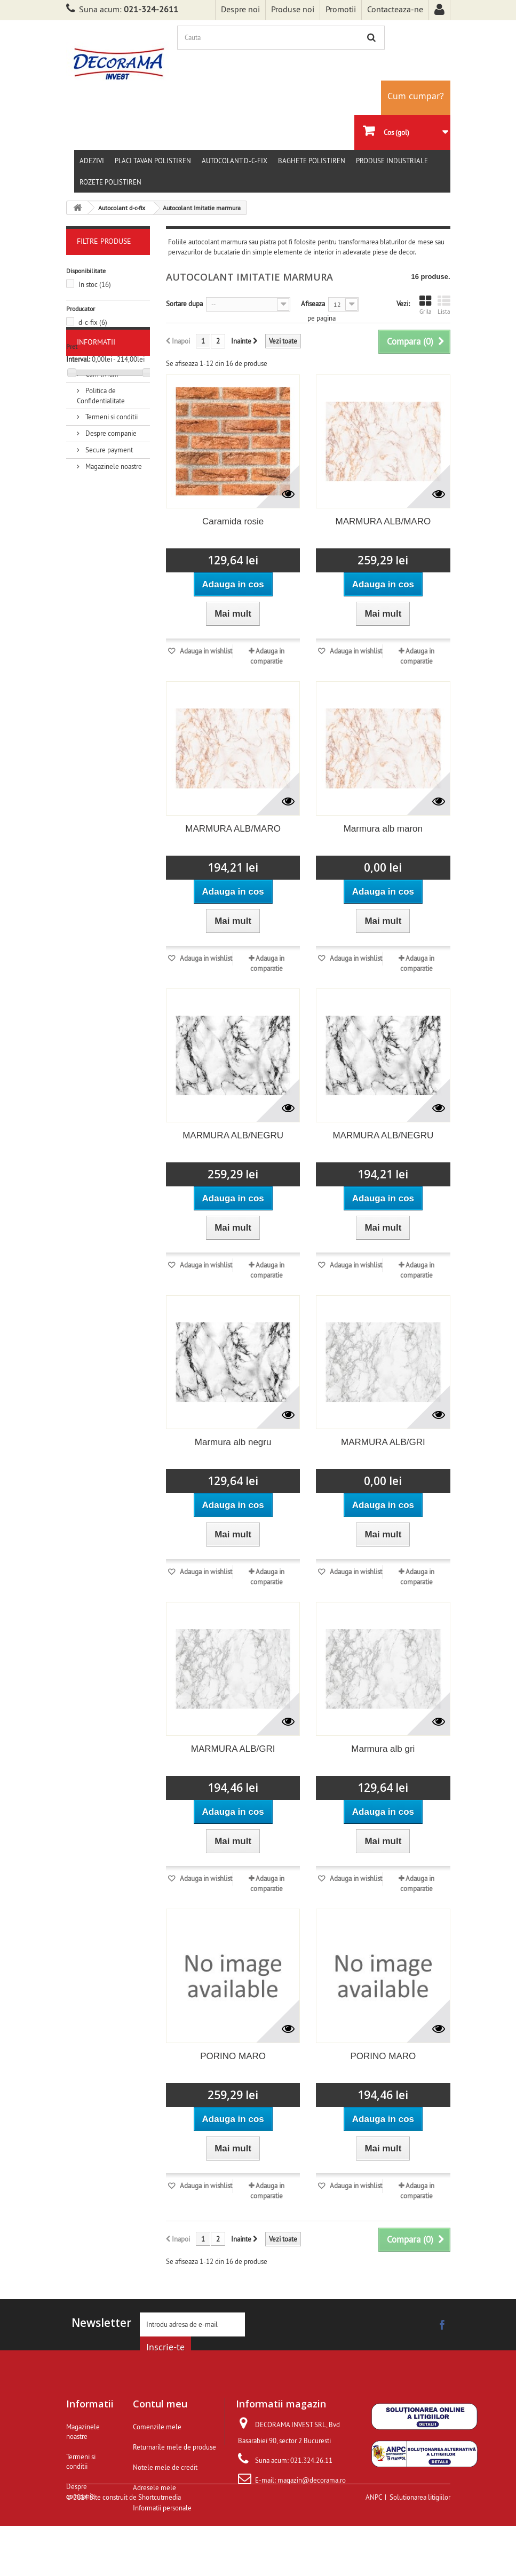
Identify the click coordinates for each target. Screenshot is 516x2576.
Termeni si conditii (111, 482)
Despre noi (240, 9)
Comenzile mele (157, 2426)
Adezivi (92, 160)
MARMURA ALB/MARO (383, 521)
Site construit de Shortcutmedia (135, 2547)
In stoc (94, 284)
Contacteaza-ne (395, 9)
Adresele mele (154, 2487)
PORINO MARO (233, 2056)
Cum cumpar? (415, 96)
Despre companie (110, 499)
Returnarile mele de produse (174, 2447)
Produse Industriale (392, 160)
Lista (444, 305)
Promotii (341, 9)
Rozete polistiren (110, 182)
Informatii (96, 412)
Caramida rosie (233, 521)
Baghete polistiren (311, 160)
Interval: (78, 359)
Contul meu (160, 2403)
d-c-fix (92, 322)
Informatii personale (162, 2507)
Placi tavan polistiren (153, 160)
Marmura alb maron (383, 829)
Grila (425, 305)
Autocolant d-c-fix (234, 160)
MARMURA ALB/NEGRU (232, 1135)
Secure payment (108, 516)
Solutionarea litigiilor (420, 2547)
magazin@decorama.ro (311, 2480)
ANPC (374, 2547)
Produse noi (292, 9)
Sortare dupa (184, 303)
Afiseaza (313, 303)
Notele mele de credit (165, 2467)
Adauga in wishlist (205, 651)
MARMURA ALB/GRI (383, 1442)
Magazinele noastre (113, 532)
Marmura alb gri (383, 1749)
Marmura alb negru (233, 1442)
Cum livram (101, 440)
